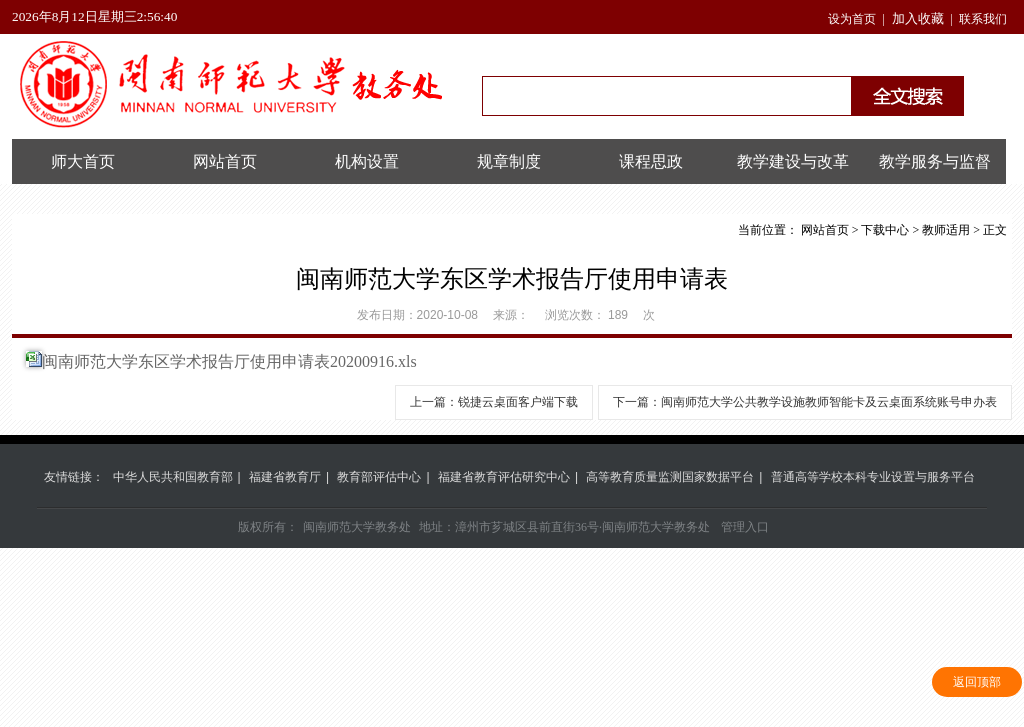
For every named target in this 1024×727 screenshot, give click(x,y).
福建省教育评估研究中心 (504, 477)
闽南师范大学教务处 (357, 527)
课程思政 (651, 161)
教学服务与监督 (935, 161)
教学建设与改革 (793, 161)
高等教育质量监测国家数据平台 (670, 477)
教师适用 (946, 230)
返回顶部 (977, 682)
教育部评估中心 (379, 477)
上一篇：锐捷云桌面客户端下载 (494, 402)
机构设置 (367, 161)
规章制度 (509, 161)
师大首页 (83, 161)
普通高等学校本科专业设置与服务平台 (873, 477)
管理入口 (745, 527)
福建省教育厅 (285, 477)
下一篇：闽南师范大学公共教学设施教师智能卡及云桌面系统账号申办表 (805, 402)
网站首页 (225, 161)
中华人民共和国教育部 (173, 477)
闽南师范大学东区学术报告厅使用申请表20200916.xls (229, 361)
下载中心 (885, 230)
